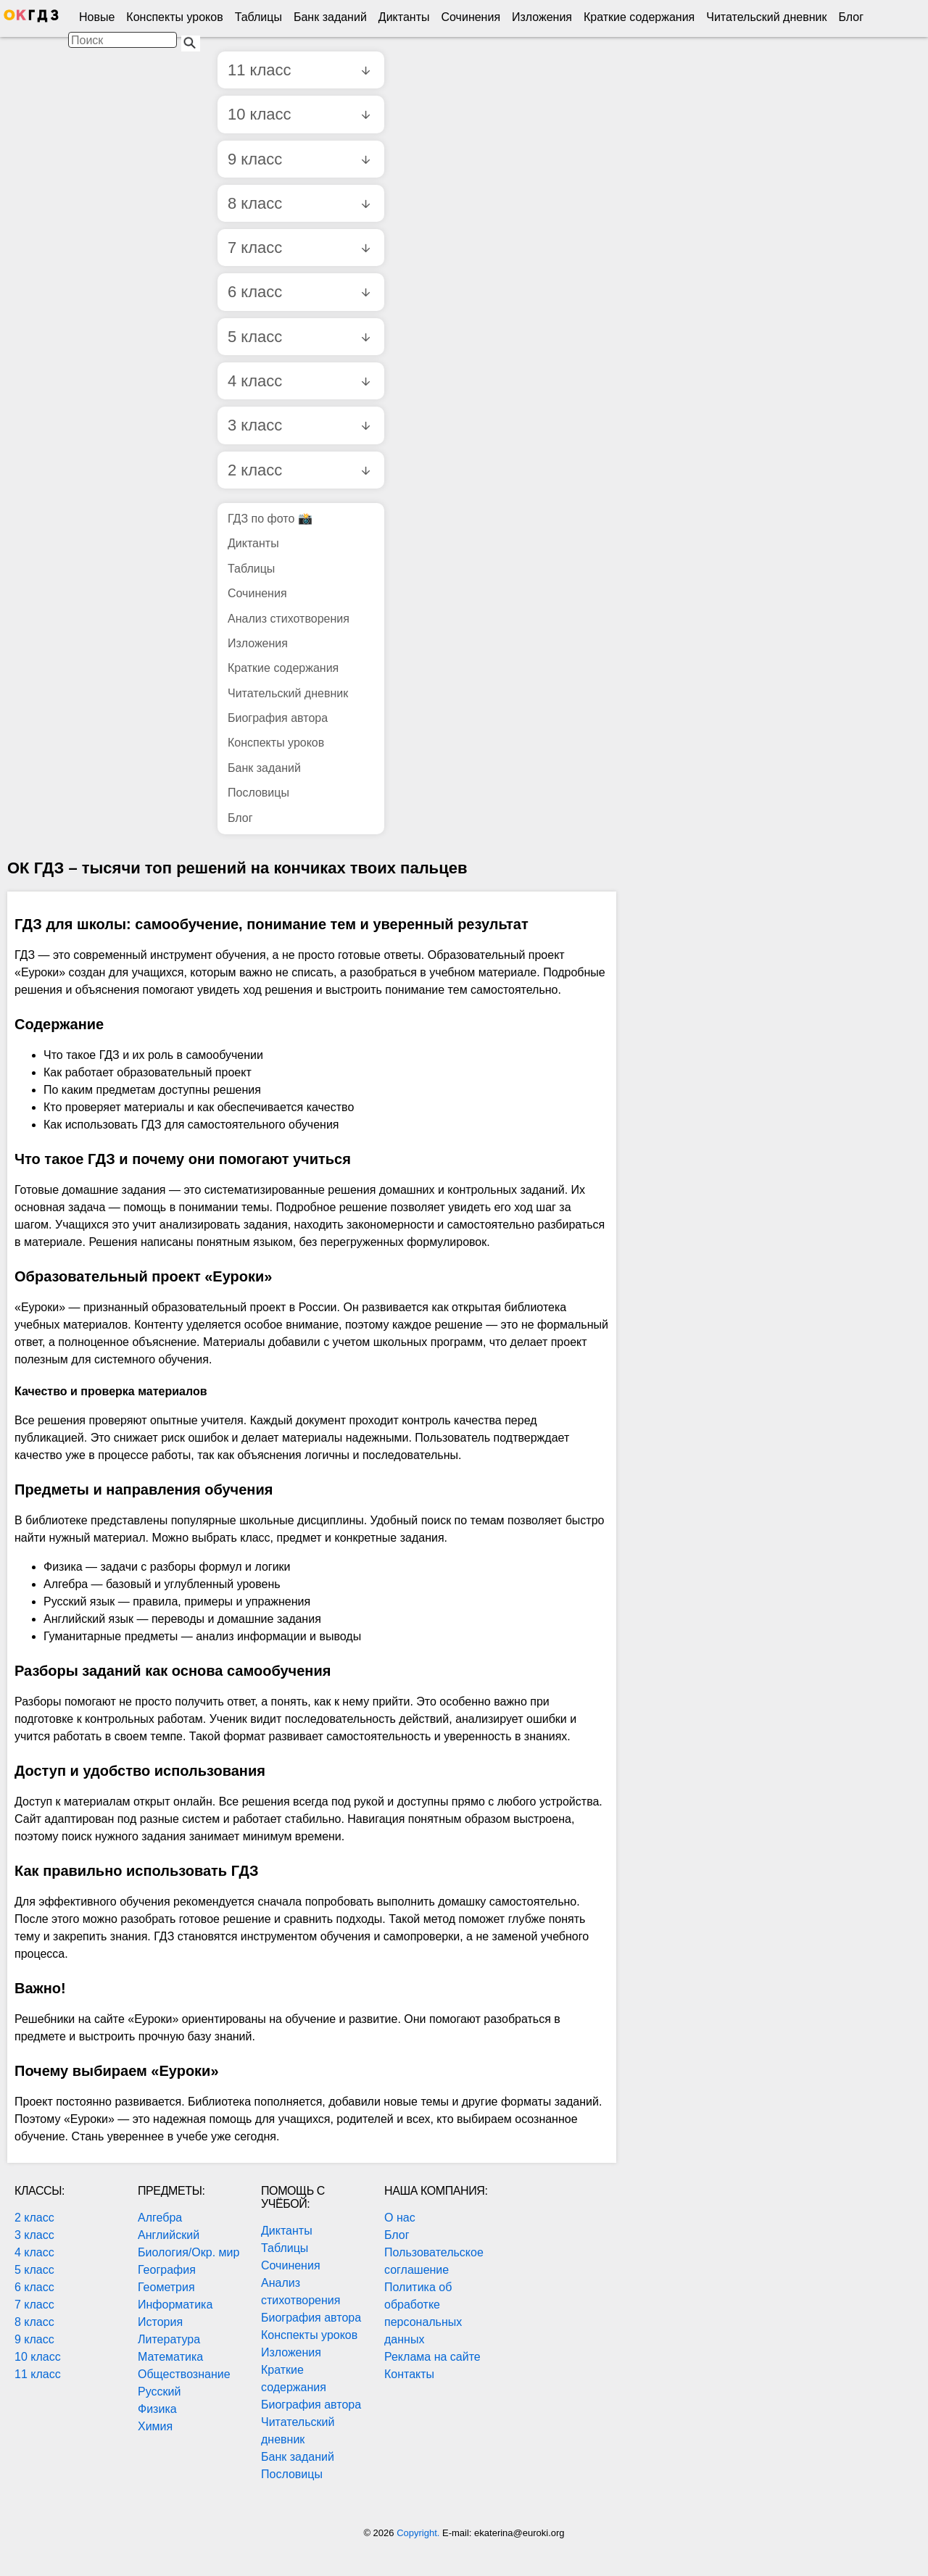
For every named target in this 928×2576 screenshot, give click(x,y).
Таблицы (258, 17)
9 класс (299, 159)
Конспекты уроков (174, 17)
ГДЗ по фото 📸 (270, 518)
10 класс (299, 114)
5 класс (299, 337)
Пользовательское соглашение (434, 2261)
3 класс (299, 425)
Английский (168, 2235)
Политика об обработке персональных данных (423, 2313)
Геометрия (166, 2287)
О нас (399, 2217)
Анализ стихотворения (288, 618)
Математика (170, 2357)
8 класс (299, 203)
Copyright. (419, 2532)
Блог (850, 17)
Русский (159, 2391)
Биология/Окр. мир (188, 2252)
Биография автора (278, 718)
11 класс (299, 70)
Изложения (542, 17)
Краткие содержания (639, 17)
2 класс (299, 470)
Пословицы (258, 792)
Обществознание (184, 2374)
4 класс (299, 381)
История (160, 2322)
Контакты (409, 2374)
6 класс (299, 292)
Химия (155, 2426)
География (167, 2270)
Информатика (175, 2304)
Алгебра (160, 2217)
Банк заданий (330, 17)
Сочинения (471, 17)
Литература (169, 2339)
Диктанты (404, 17)
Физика (157, 2409)
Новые (97, 17)
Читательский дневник (766, 17)
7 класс (299, 247)
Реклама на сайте (432, 2357)
